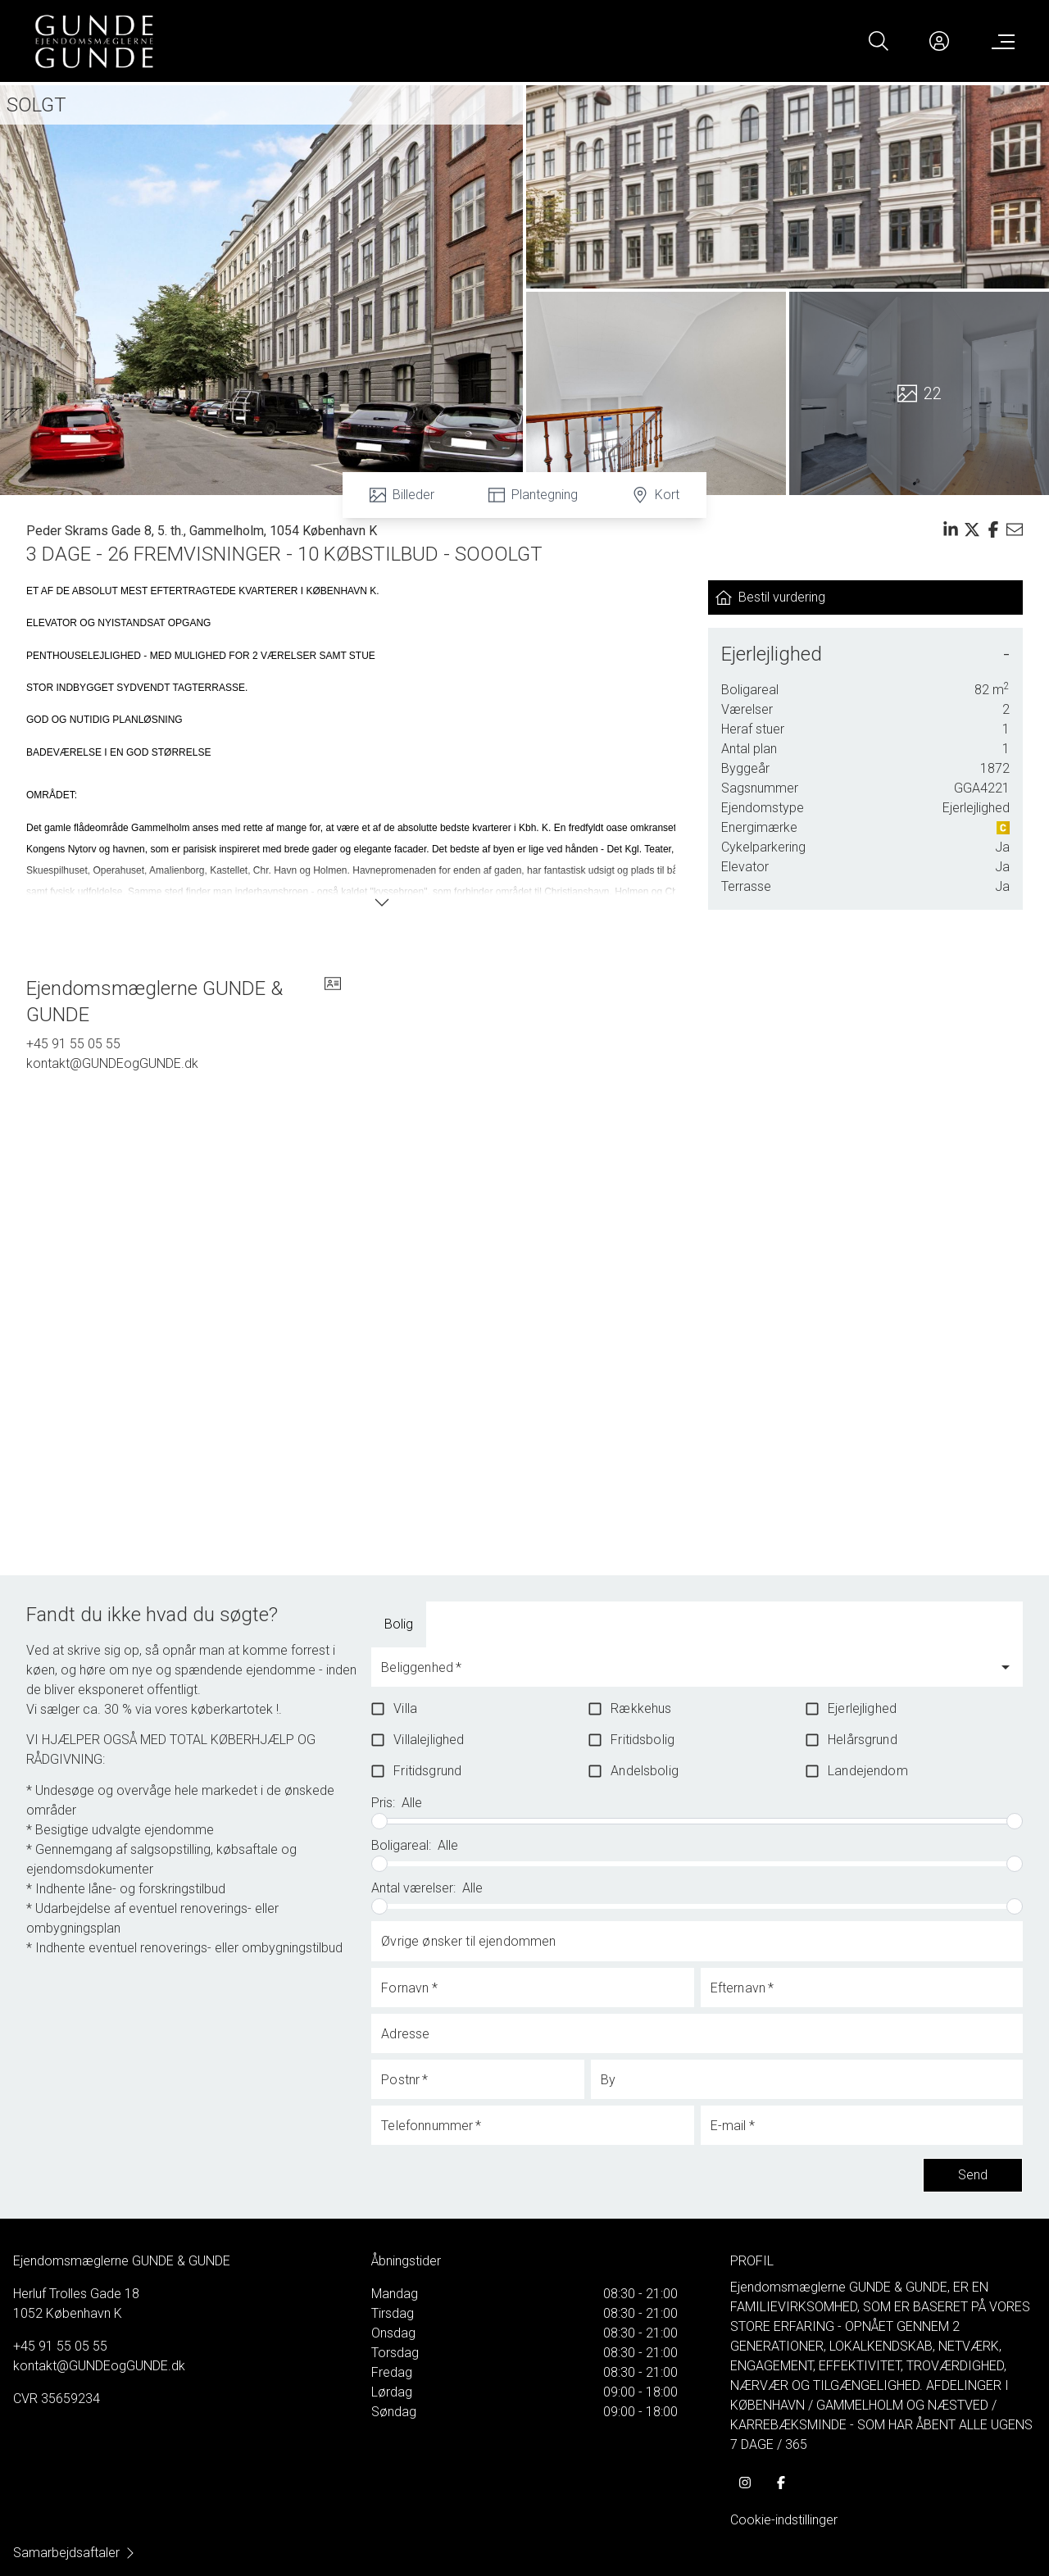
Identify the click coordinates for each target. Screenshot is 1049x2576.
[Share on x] (972, 529)
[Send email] (1014, 529)
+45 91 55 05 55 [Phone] (73, 1044)
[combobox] (684, 1674)
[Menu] (999, 41)
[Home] (278, 41)
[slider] (379, 1821)
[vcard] (333, 1001)
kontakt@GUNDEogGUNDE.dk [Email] (112, 1063)
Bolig (398, 1624)
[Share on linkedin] (950, 529)
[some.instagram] (745, 2482)
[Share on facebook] (993, 529)
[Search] (878, 41)
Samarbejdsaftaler (74, 2552)
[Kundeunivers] (939, 41)
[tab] (398, 1624)
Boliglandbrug (491, 1624)
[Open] (1005, 1667)
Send (973, 2175)
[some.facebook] (781, 2482)
